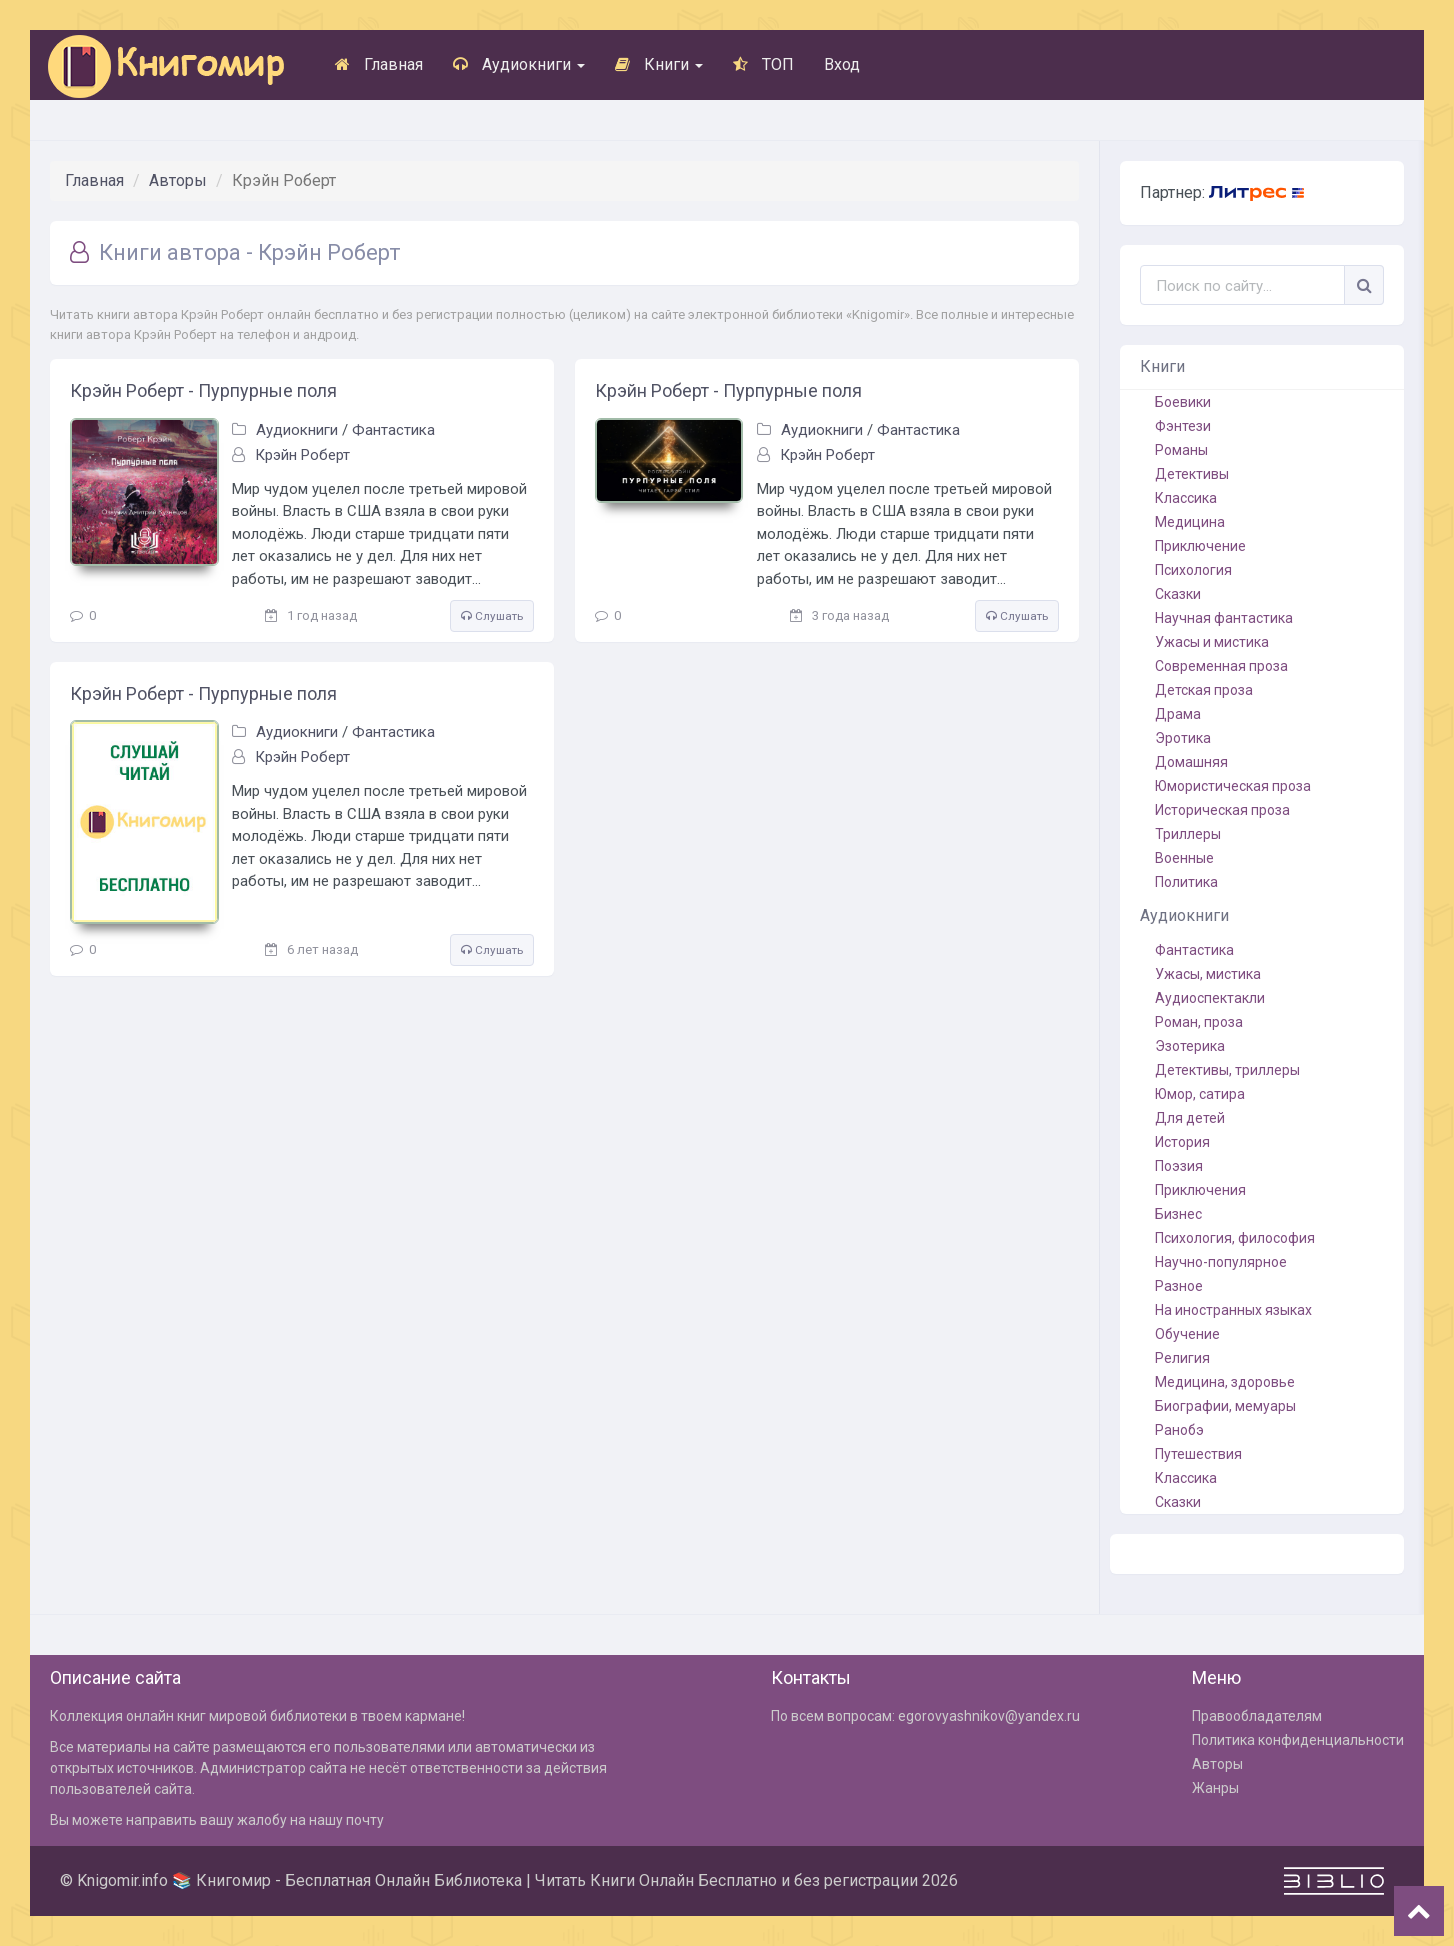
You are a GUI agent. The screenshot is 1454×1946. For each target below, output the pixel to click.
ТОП (763, 64)
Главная (379, 64)
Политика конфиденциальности (1298, 1740)
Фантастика (393, 430)
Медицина (1190, 522)
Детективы (1192, 474)
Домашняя (1191, 762)
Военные (1184, 858)
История (1182, 1142)
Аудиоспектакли (1210, 998)
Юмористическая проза (1233, 786)
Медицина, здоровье (1225, 1382)
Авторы (178, 180)
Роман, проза (1199, 1022)
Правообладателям (1257, 1716)
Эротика (1183, 738)
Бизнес (1178, 1214)
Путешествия (1198, 1454)
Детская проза (1204, 690)
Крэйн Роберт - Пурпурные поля (203, 390)
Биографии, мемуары (1225, 1406)
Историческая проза (1222, 810)
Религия (1182, 1358)
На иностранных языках (1233, 1310)
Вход (842, 64)
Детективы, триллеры (1227, 1070)
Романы (1181, 450)
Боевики (1183, 402)
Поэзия (1179, 1166)
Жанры (1215, 1788)
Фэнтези (1183, 426)
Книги (659, 64)
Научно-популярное (1221, 1262)
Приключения (1200, 1190)
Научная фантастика (1224, 618)
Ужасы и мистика (1212, 642)
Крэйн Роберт (302, 455)
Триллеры (1188, 834)
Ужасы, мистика (1208, 974)
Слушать (492, 616)
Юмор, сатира (1200, 1094)
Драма (1178, 714)
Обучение (1187, 1334)
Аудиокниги (519, 64)
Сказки (1178, 594)
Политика (1186, 882)
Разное (1179, 1286)
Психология (1193, 570)
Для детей (1190, 1118)
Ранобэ (1179, 1430)
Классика (1186, 498)
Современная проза (1221, 666)
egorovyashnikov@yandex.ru (989, 1716)
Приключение (1200, 546)
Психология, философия (1235, 1238)
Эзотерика (1190, 1046)
